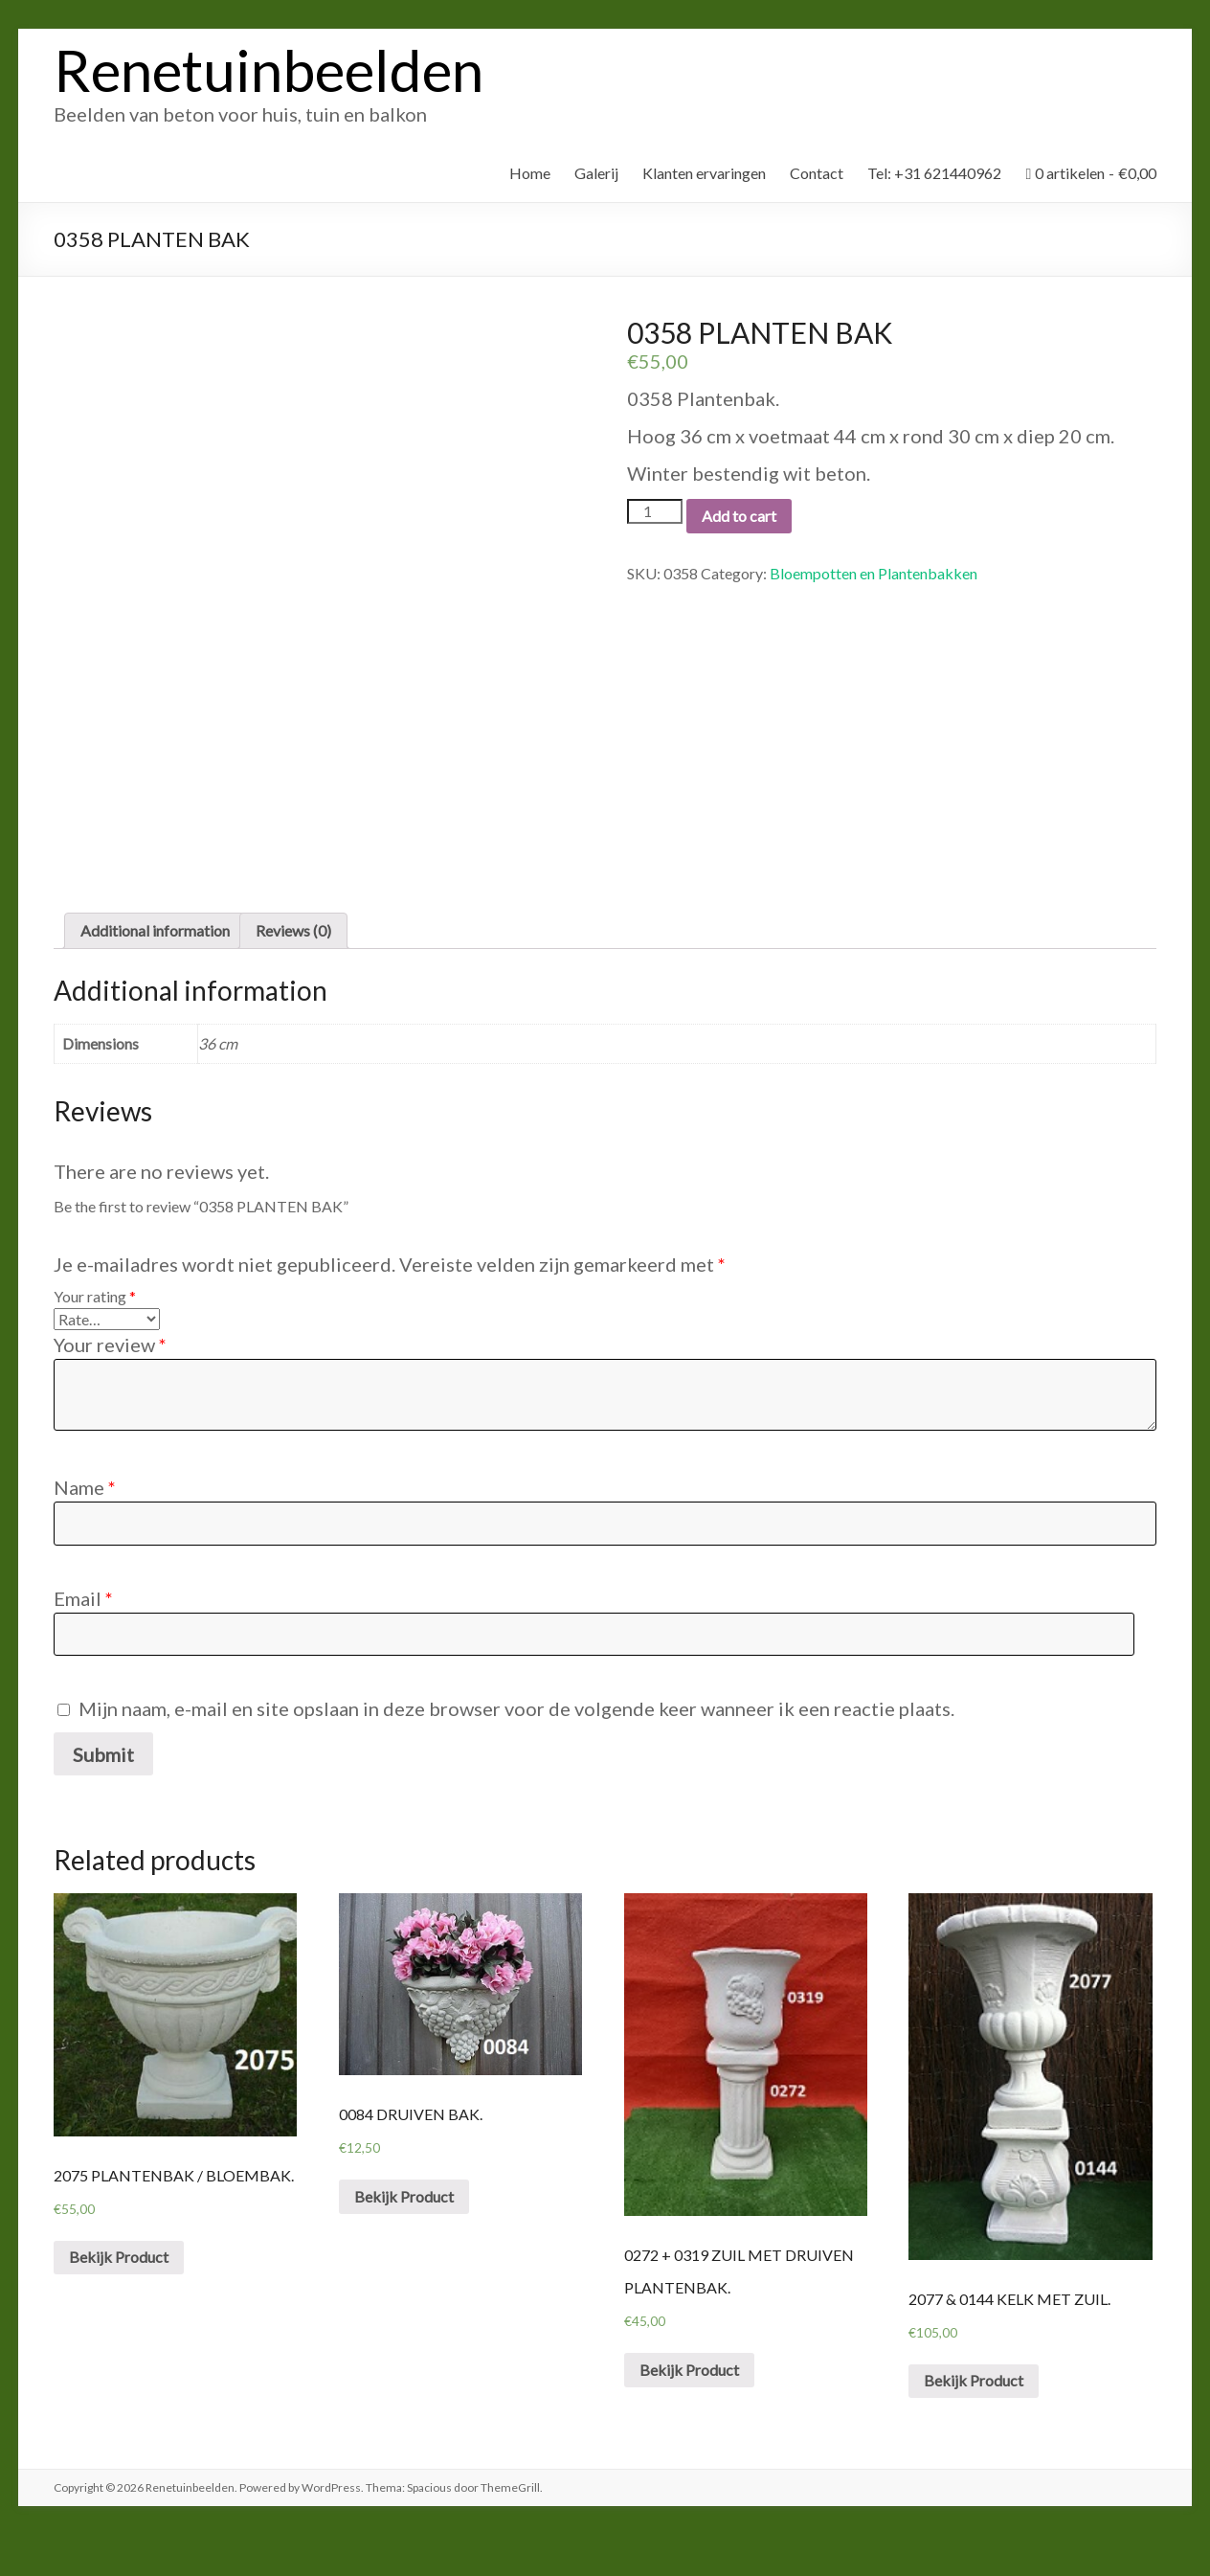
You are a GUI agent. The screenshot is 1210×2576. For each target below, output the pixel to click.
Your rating (95, 1337)
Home (529, 173)
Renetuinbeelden (268, 69)
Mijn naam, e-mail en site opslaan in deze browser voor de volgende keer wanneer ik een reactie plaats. (516, 1749)
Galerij (596, 173)
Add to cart (739, 516)
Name (85, 1528)
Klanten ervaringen (704, 173)
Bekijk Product (118, 2298)
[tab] (155, 972)
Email (83, 1639)
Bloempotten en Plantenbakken (873, 573)
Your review (110, 1385)
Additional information (155, 971)
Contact (816, 173)
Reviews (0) (293, 971)
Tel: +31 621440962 (934, 173)
